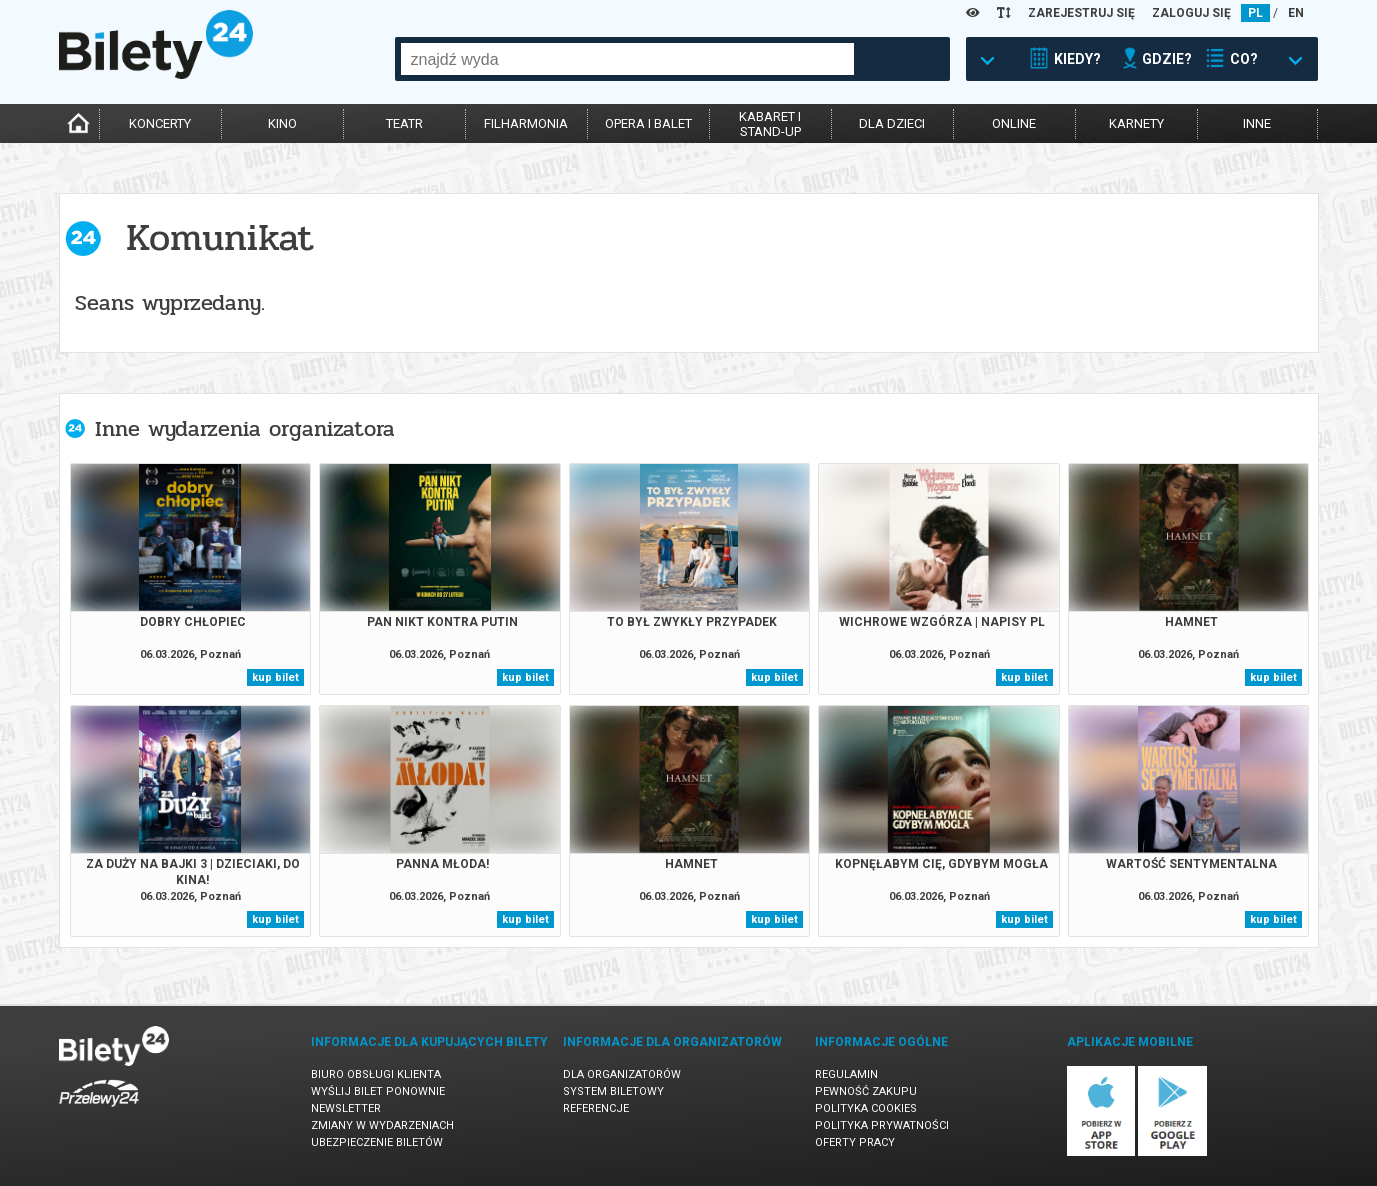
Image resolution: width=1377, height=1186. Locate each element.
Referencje (596, 1108)
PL (1255, 13)
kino (282, 123)
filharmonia (526, 123)
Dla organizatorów (622, 1074)
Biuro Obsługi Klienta (376, 1074)
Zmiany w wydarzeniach (382, 1125)
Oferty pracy (855, 1142)
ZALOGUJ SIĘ (1191, 13)
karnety (1136, 123)
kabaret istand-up (770, 124)
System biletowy (613, 1091)
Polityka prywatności (882, 1125)
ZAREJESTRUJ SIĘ (1081, 13)
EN (1296, 13)
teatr (404, 123)
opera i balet (648, 123)
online (1014, 123)
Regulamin (846, 1074)
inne (1257, 123)
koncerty (160, 123)
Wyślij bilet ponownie (378, 1091)
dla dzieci (892, 123)
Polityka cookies (866, 1108)
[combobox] (627, 59)
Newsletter (346, 1108)
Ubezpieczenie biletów (377, 1142)
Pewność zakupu (866, 1091)
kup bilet (275, 677)
